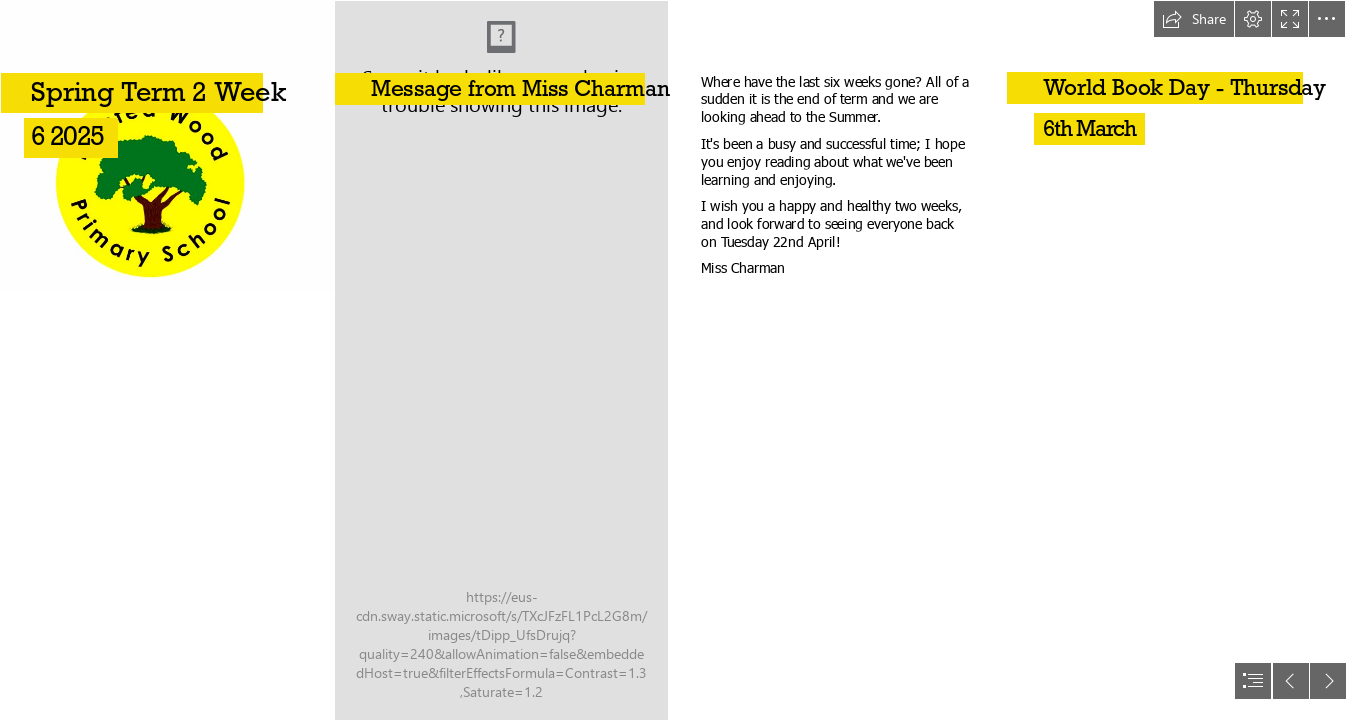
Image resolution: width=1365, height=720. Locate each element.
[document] (682, 360)
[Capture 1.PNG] (166, 360)
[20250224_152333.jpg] (500, 360)
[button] (1194, 19)
